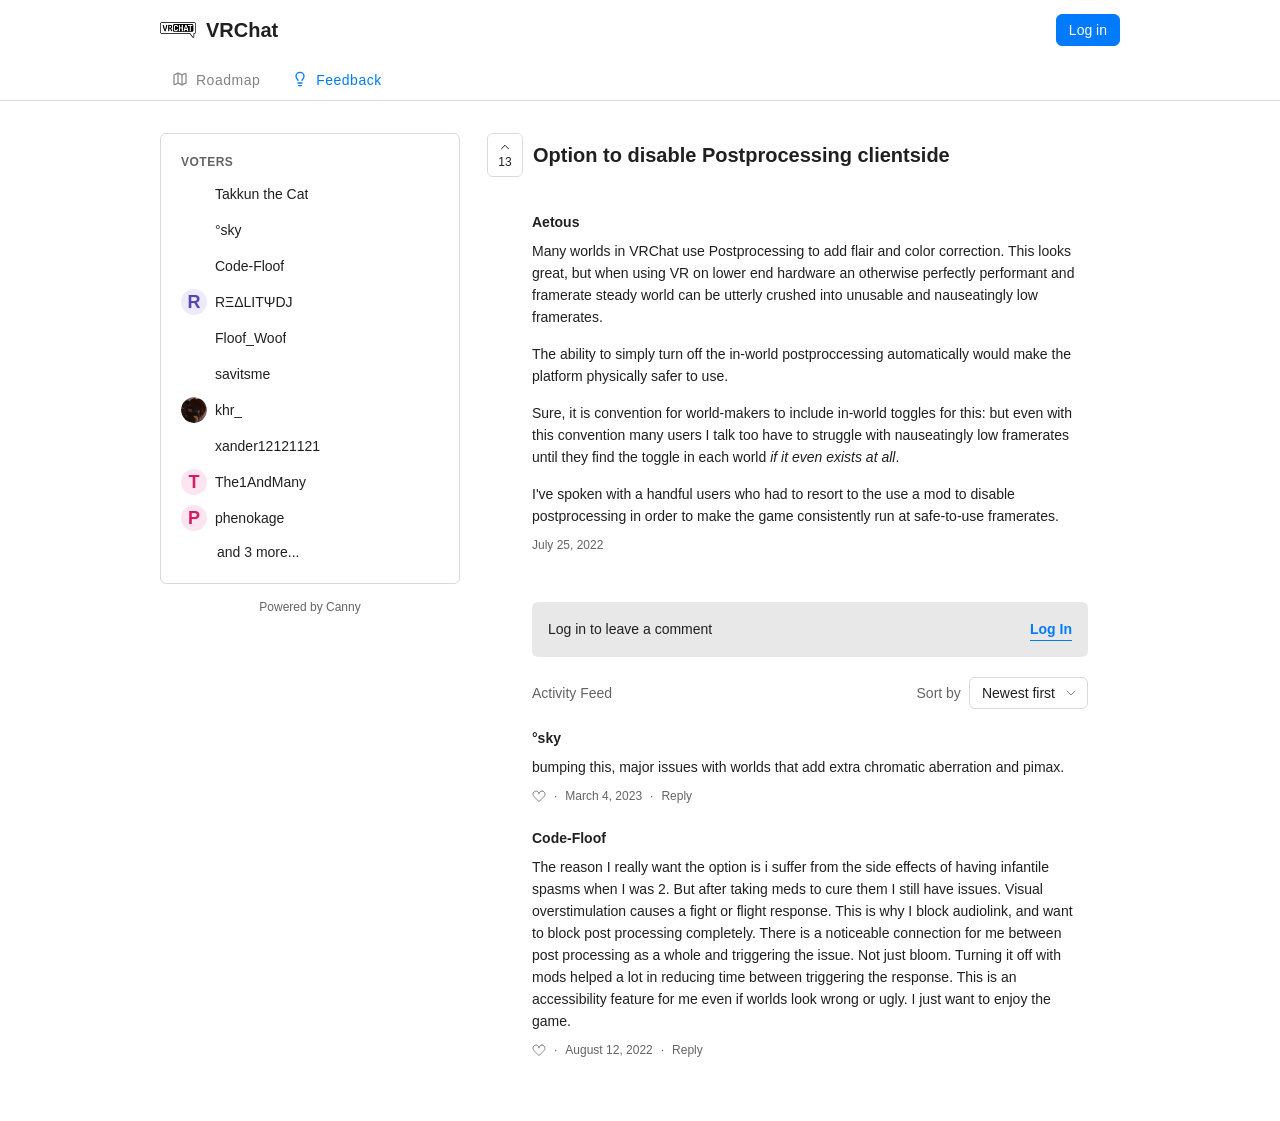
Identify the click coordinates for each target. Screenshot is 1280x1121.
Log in (1088, 30)
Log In (1051, 629)
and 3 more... (258, 552)
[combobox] (1028, 693)
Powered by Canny (309, 607)
